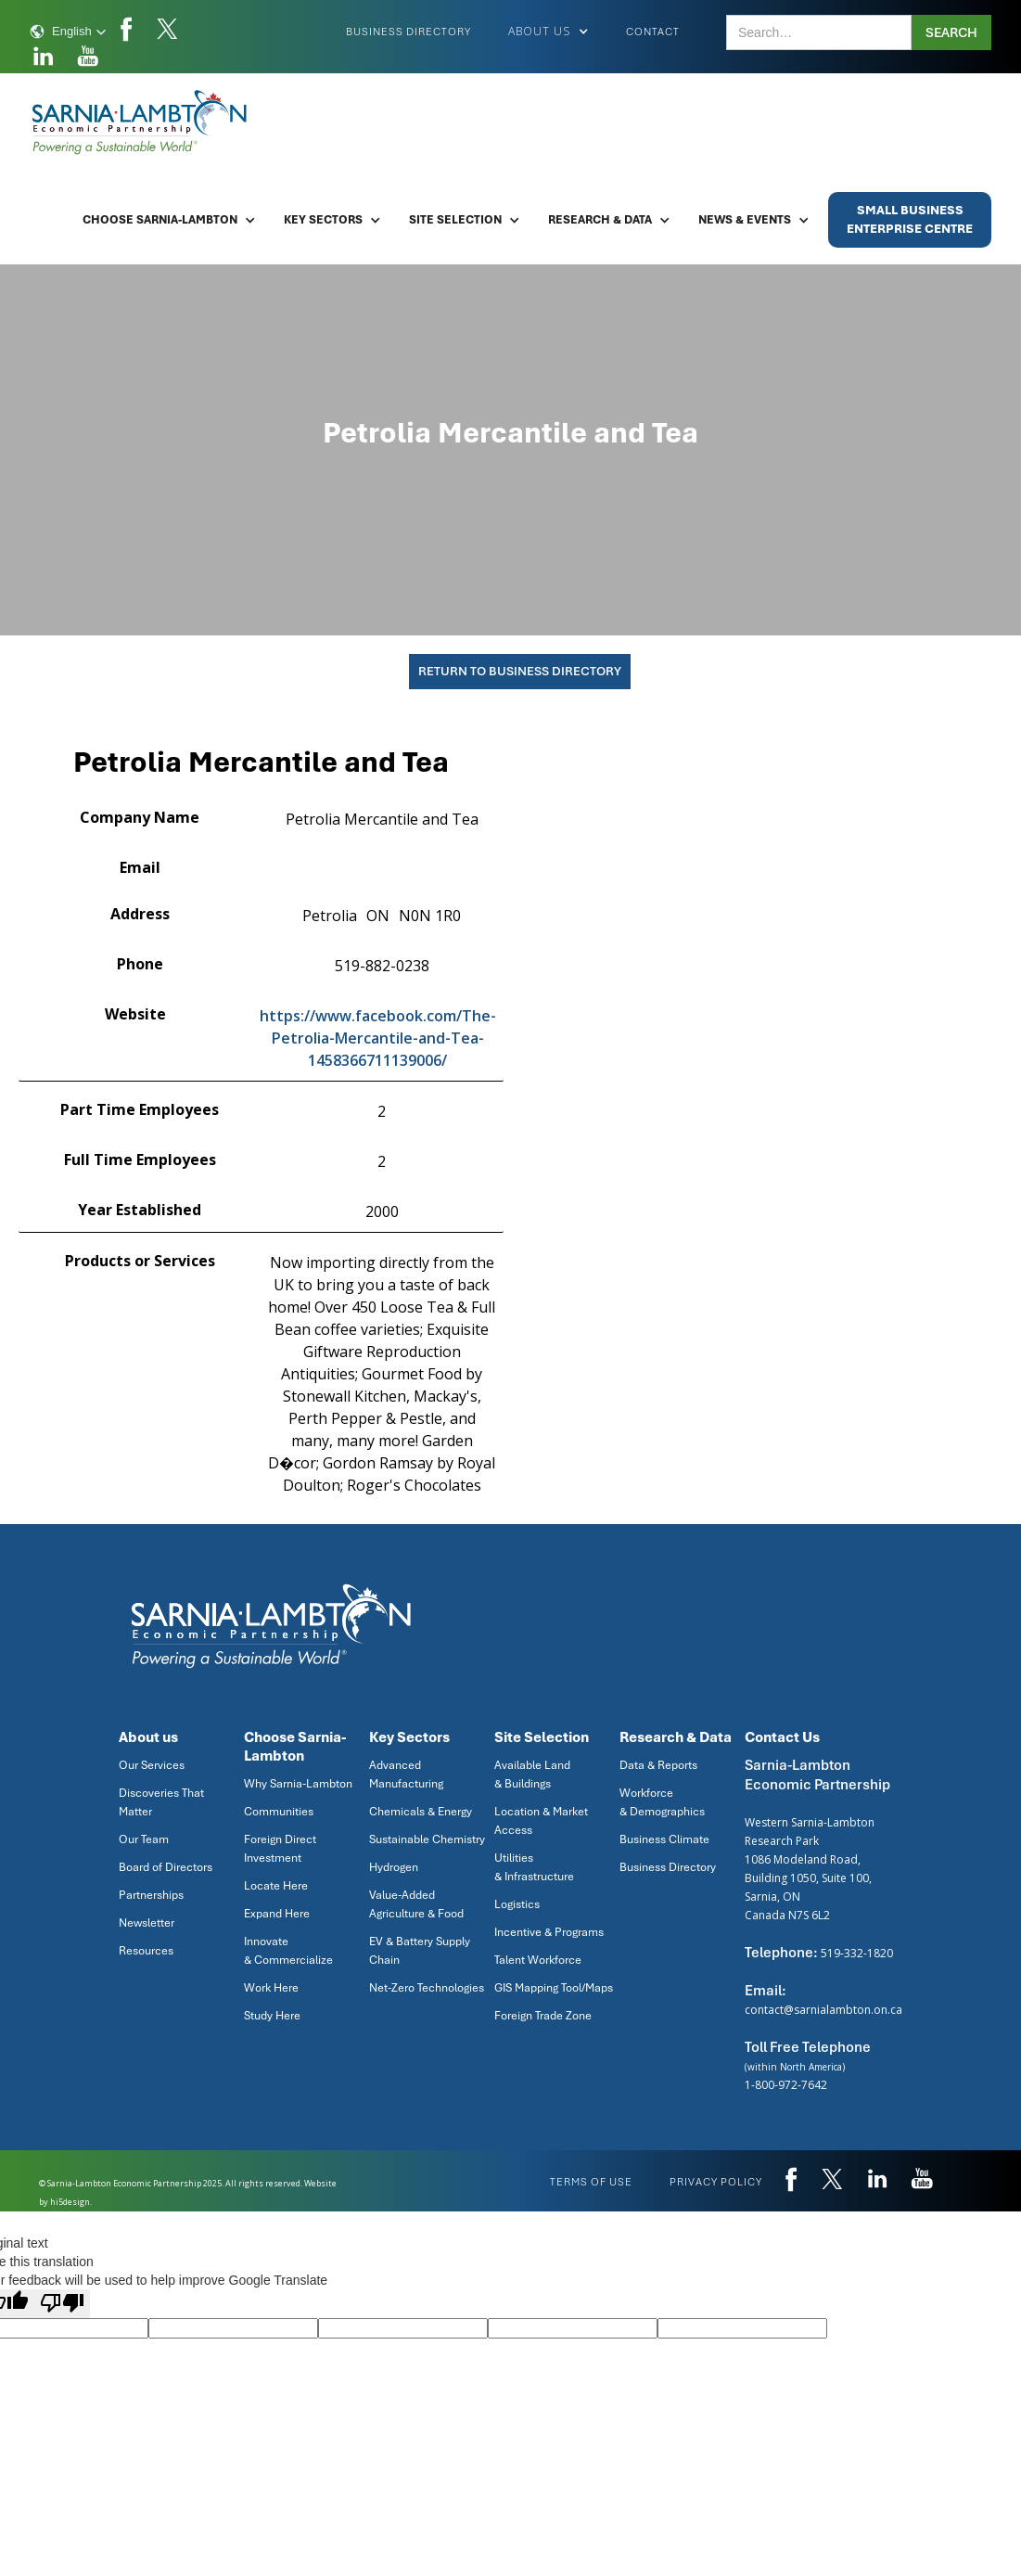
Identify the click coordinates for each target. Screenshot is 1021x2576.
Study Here (272, 2015)
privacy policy (716, 2181)
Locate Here (276, 1885)
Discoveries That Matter (161, 1802)
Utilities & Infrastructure (534, 1867)
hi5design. (71, 2202)
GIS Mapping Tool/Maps (553, 1987)
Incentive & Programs (549, 1932)
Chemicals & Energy (420, 1811)
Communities (278, 1811)
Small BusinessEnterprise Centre (910, 219)
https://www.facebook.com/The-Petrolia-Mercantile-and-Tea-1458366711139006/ (378, 1038)
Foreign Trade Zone (543, 2015)
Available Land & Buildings (532, 1774)
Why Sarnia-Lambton (298, 1783)
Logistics (517, 1904)
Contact (653, 31)
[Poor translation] (62, 2303)
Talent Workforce (537, 1960)
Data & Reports (658, 1765)
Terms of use (591, 2181)
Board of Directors (165, 1867)
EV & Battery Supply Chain (419, 1950)
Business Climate (664, 1839)
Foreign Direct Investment (280, 1848)
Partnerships (151, 1895)
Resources (146, 1950)
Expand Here (277, 1913)
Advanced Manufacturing (406, 1774)
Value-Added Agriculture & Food (416, 1904)
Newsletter (146, 1923)
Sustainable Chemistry (427, 1839)
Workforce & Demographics (662, 1802)
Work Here (271, 1987)
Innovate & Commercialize (288, 1950)
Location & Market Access (541, 1821)
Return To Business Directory (519, 671)
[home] (141, 122)
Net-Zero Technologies (426, 1987)
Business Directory (408, 31)
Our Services (152, 1765)
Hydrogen (393, 1867)
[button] (68, 31)
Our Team (144, 1839)
